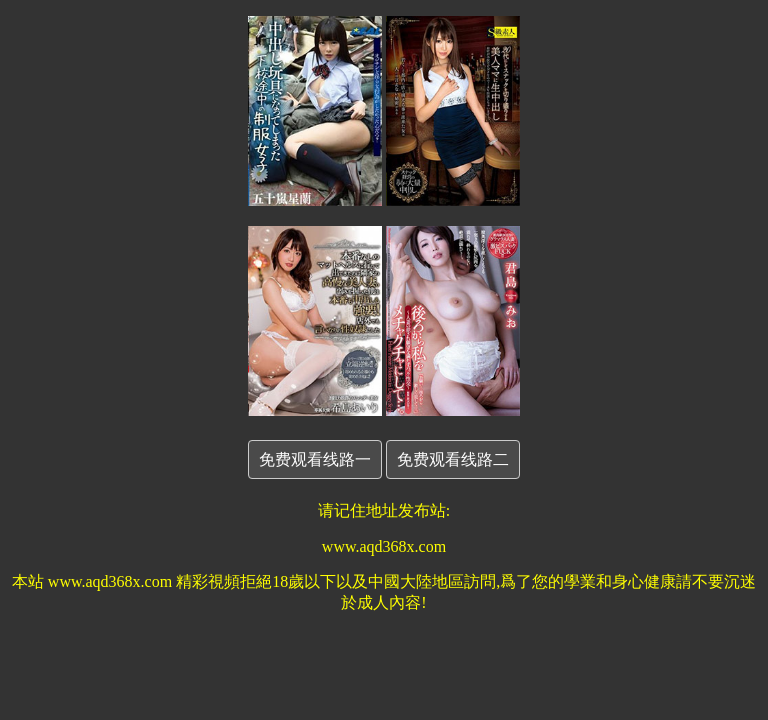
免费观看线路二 (453, 459)
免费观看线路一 (315, 459)
